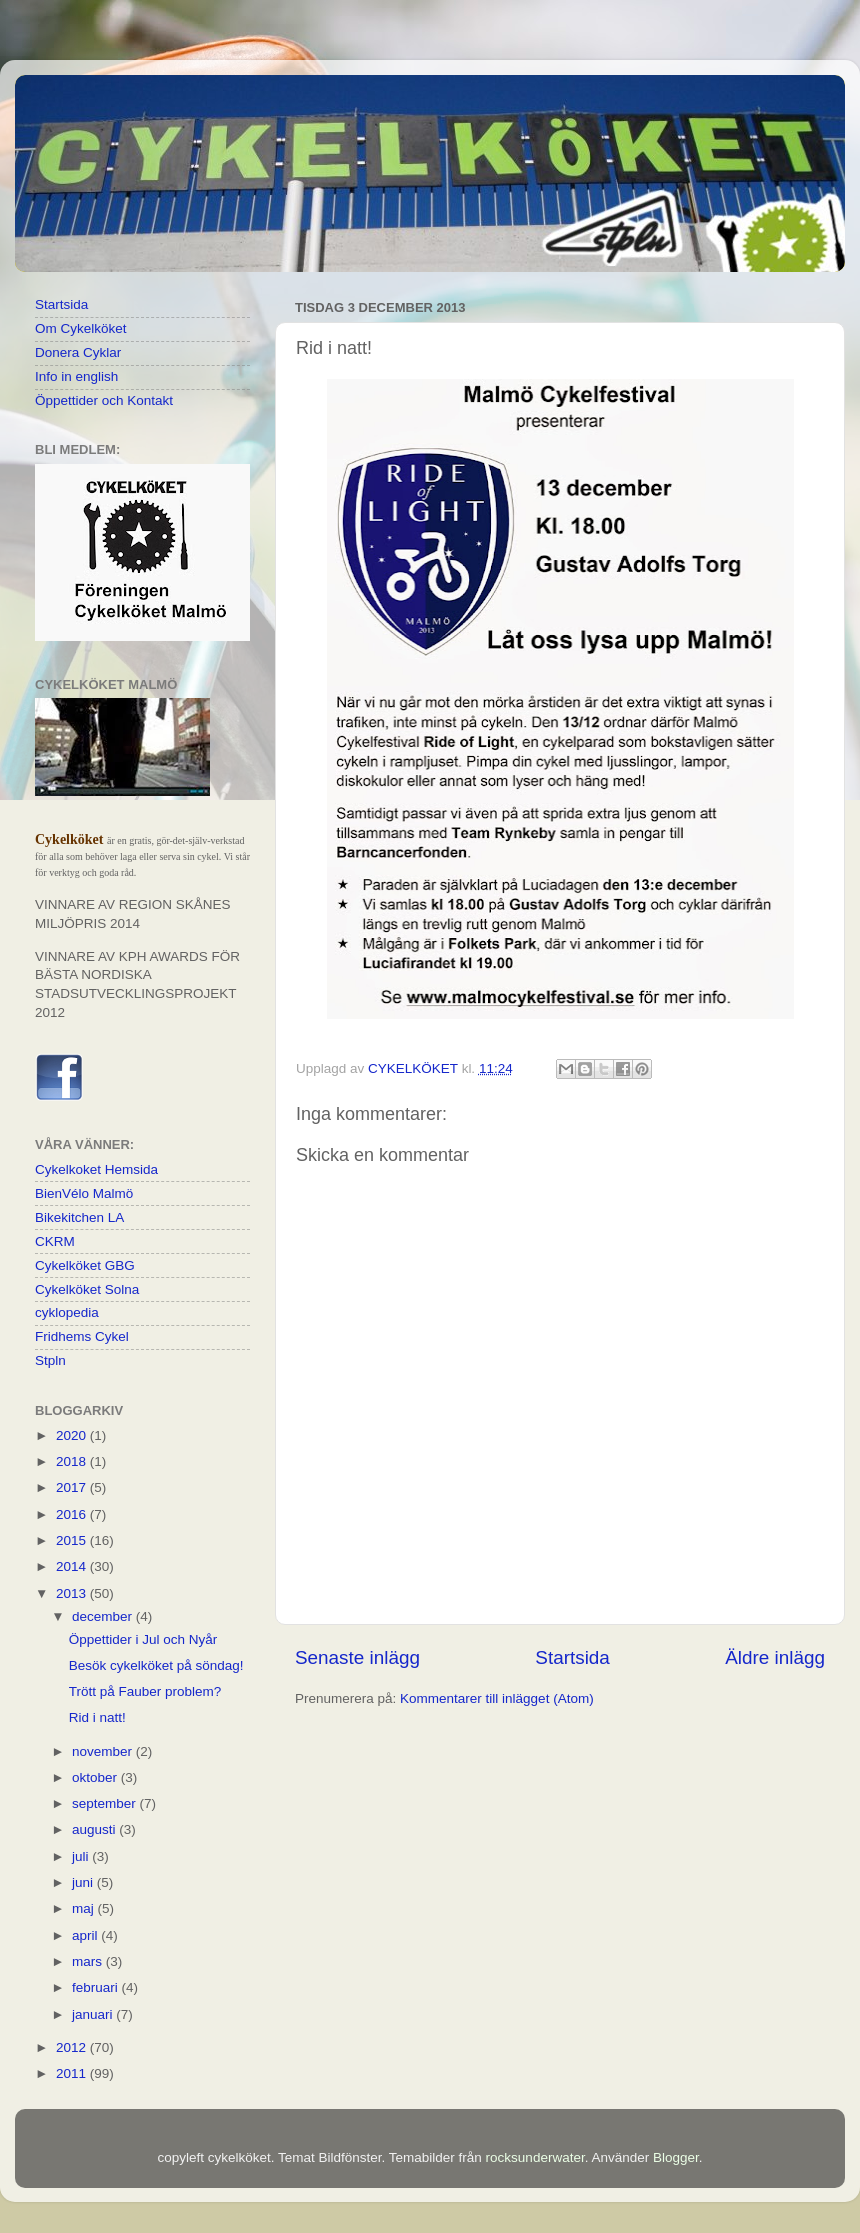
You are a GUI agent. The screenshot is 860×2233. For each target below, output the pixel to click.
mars (89, 1961)
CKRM (55, 1241)
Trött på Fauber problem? (145, 1691)
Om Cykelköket (81, 328)
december (104, 1616)
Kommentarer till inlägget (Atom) (497, 1698)
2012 (73, 2047)
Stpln (50, 1360)
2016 (73, 1514)
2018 (73, 1461)
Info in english (76, 376)
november (104, 1751)
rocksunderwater (535, 2157)
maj (85, 1908)
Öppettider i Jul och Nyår (143, 1639)
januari (94, 2014)
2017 (73, 1487)
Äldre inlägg (775, 1657)
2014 (73, 1566)
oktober (96, 1777)
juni (84, 1882)
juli (82, 1856)
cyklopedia (67, 1312)
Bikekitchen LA (79, 1217)
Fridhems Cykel (82, 1336)
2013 (73, 1593)
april (86, 1935)
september (106, 1803)
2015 (73, 1540)
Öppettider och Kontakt (104, 400)
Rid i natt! (97, 1717)
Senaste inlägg (357, 1657)
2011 (73, 2073)
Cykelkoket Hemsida (96, 1169)
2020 (73, 1435)
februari (97, 1987)
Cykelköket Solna (87, 1289)
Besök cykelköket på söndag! (156, 1665)
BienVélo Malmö (84, 1193)
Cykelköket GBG (85, 1265)
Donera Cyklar (78, 352)
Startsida (572, 1657)
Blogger (676, 2157)
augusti (95, 1829)
